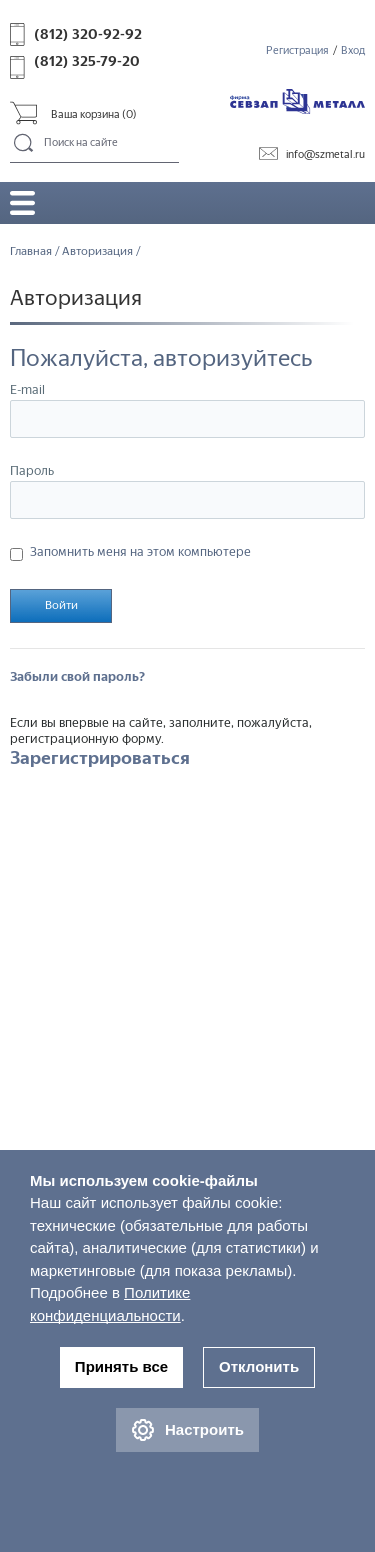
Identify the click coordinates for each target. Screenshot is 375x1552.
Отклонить (259, 1366)
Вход (353, 50)
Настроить (187, 1430)
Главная (31, 251)
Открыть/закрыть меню (22, 202)
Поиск (24, 144)
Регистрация (297, 50)
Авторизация (97, 251)
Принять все (121, 1366)
